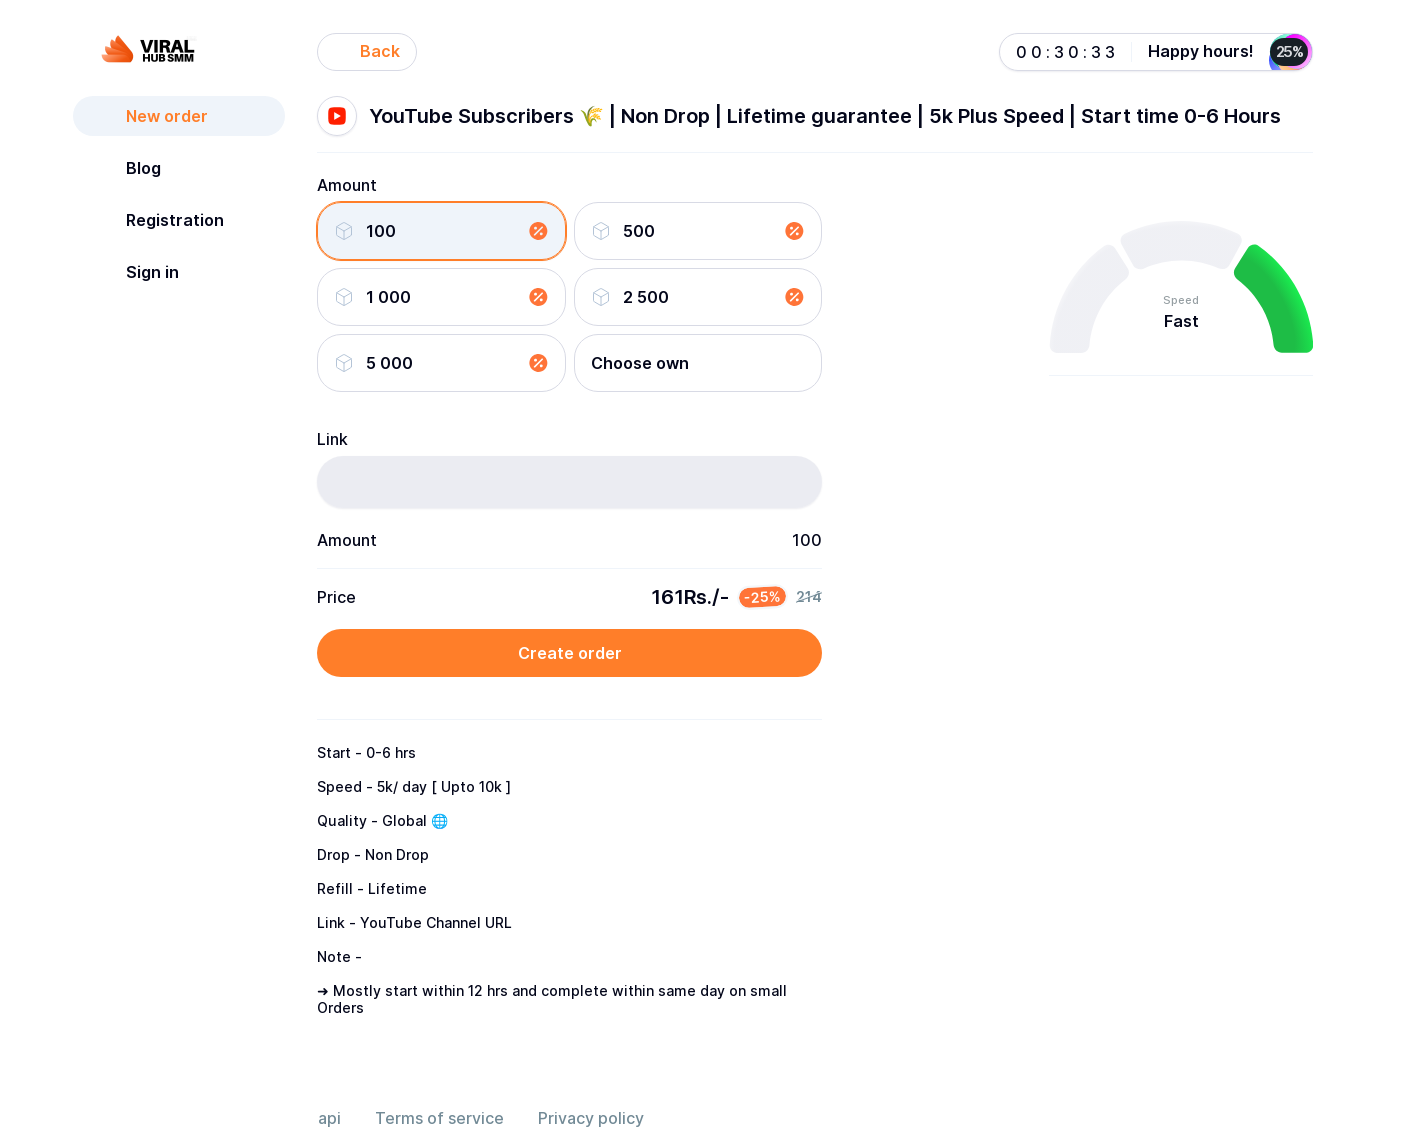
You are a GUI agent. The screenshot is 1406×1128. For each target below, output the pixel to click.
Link (332, 439)
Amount (347, 185)
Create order (570, 653)
